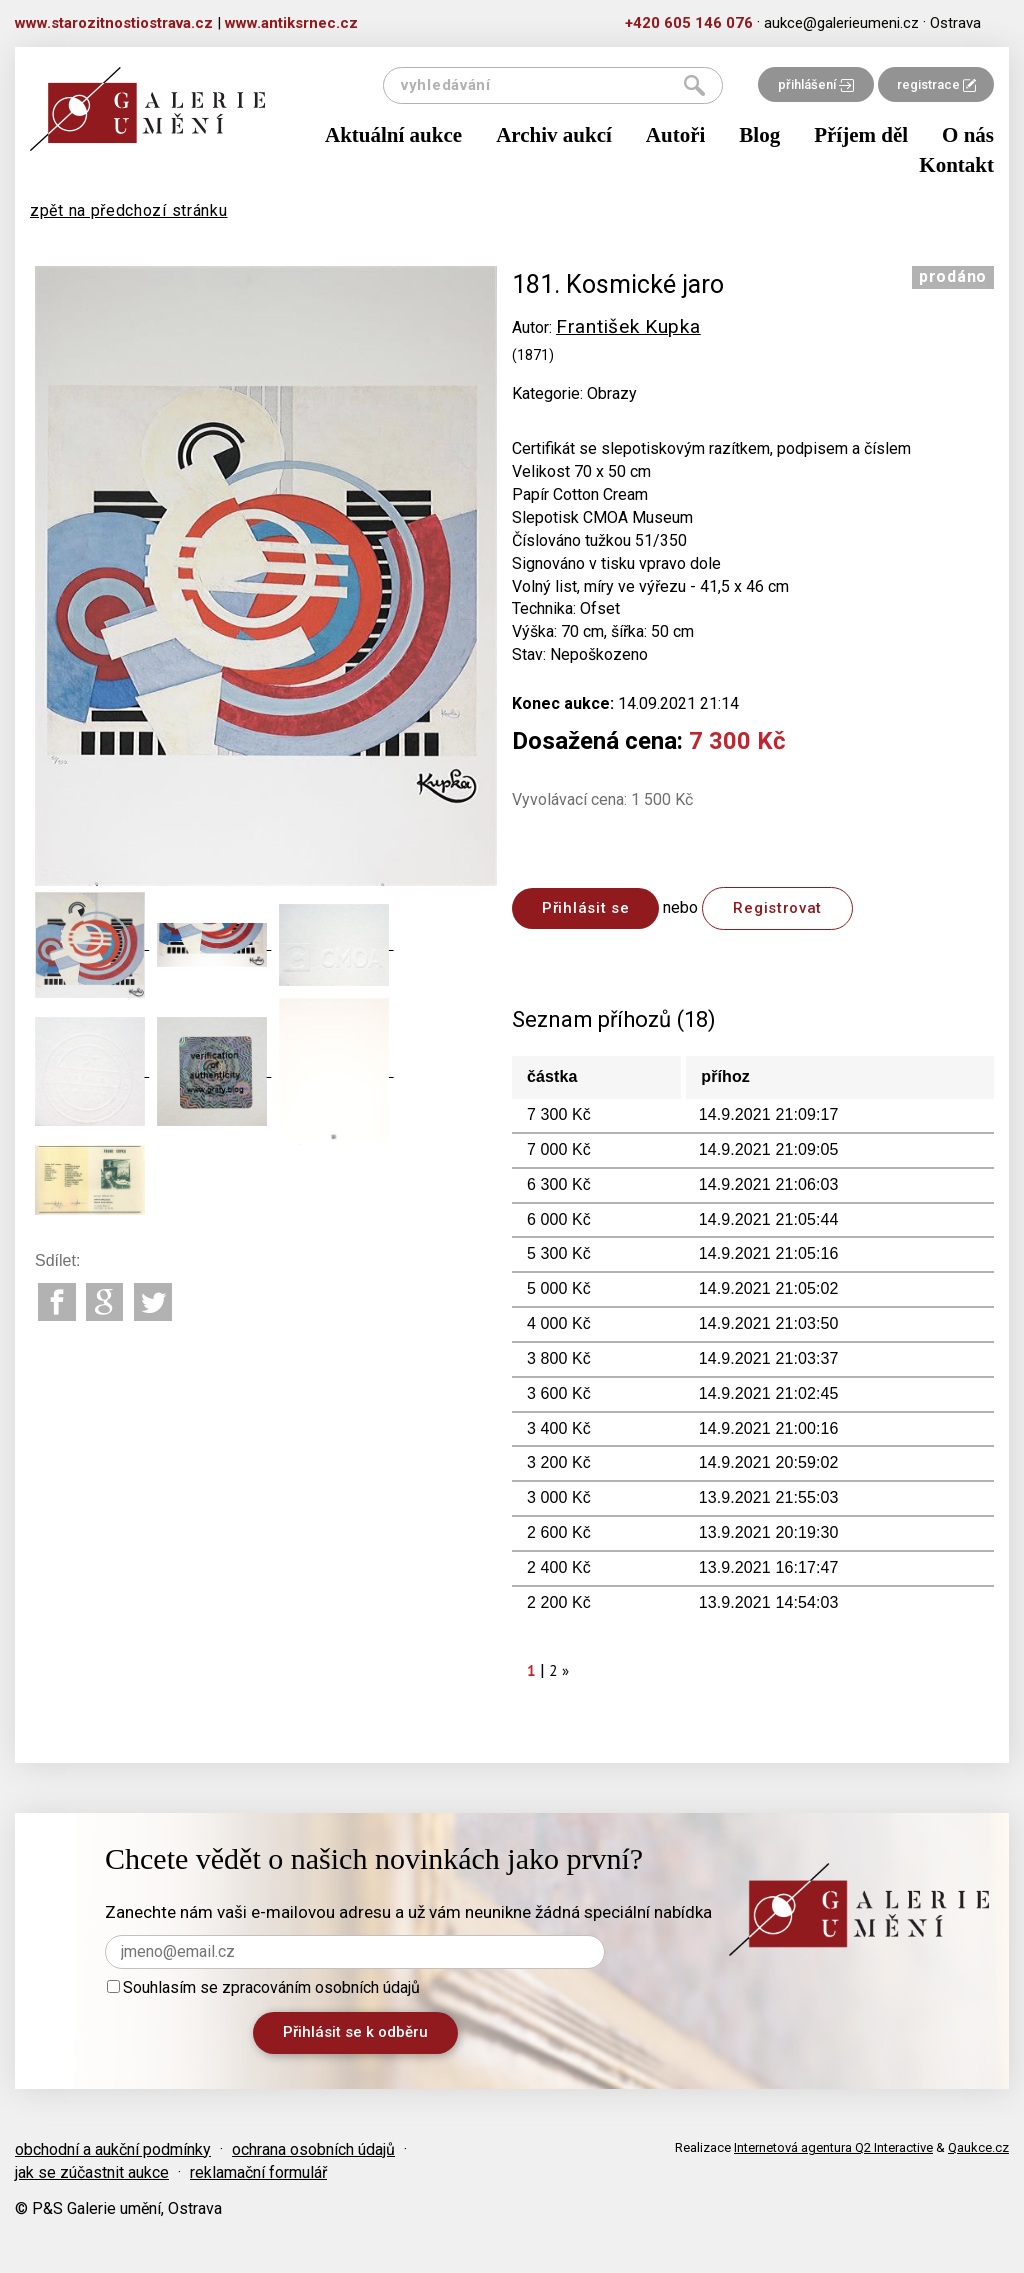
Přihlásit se (585, 908)
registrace (936, 84)
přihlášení (816, 84)
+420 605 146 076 (689, 23)
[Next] (566, 1670)
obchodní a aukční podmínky (113, 2149)
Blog (759, 135)
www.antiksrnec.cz (291, 23)
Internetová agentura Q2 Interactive (833, 2147)
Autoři (676, 135)
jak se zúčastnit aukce (92, 2172)
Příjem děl (861, 135)
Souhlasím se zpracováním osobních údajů (263, 1987)
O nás (968, 135)
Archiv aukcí (554, 135)
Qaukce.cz (978, 2147)
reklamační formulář (258, 2172)
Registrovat (777, 908)
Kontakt (956, 165)
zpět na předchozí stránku (129, 210)
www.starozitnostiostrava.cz (114, 23)
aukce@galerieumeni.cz (841, 23)
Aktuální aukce (393, 135)
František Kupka (628, 326)
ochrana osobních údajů (313, 2149)
